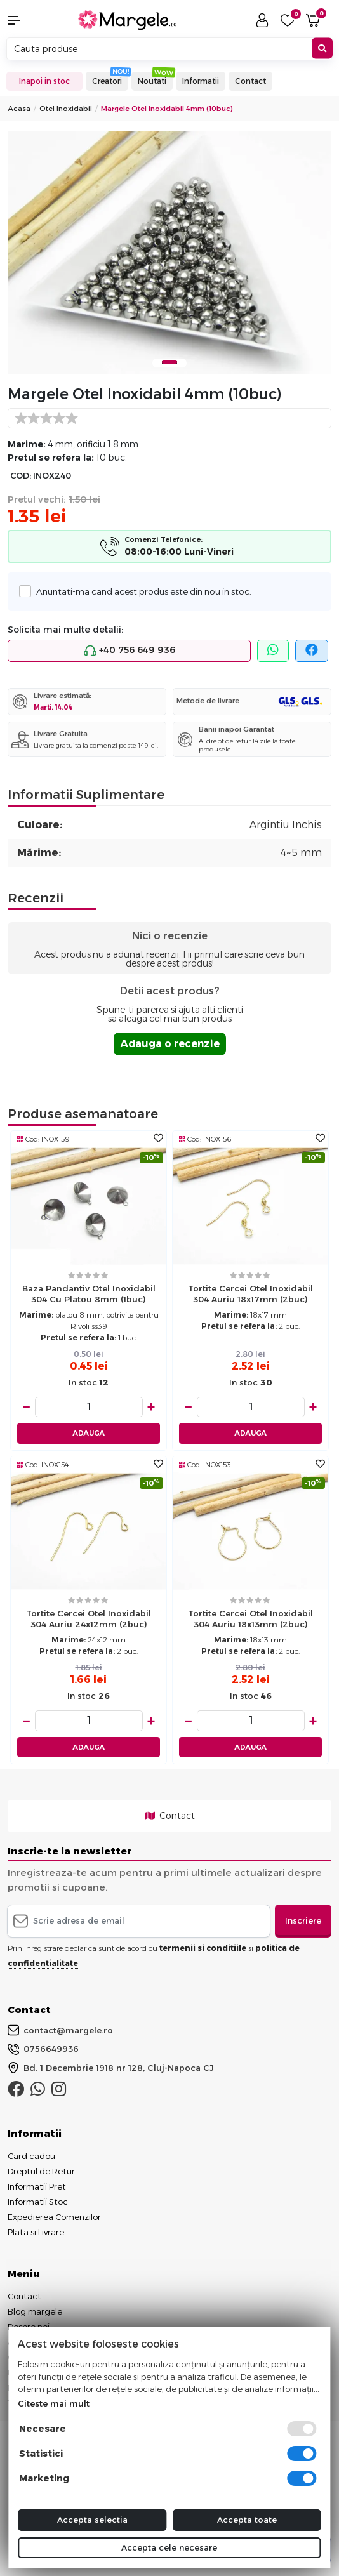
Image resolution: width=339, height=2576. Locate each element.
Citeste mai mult (54, 2403)
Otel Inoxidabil (65, 108)
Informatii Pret (37, 2186)
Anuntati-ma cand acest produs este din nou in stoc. (140, 591)
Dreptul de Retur (41, 2171)
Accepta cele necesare (169, 2547)
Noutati (152, 81)
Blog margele (35, 2311)
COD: (20, 475)
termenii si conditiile (202, 1948)
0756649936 (43, 2049)
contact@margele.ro (60, 2030)
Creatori (107, 81)
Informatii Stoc (38, 2201)
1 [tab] (169, 362)
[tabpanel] (169, 252)
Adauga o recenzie (170, 1044)
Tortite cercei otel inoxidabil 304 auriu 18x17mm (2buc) (250, 1293)
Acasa (19, 108)
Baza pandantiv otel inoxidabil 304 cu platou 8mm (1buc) (89, 1293)
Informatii (200, 81)
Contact (250, 81)
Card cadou (31, 2156)
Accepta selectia (92, 2519)
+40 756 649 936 (129, 650)
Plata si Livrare (36, 2232)
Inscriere (303, 1920)
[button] (28, 20)
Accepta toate (247, 2519)
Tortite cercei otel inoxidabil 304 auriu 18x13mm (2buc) (250, 1618)
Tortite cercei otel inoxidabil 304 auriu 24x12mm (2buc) (88, 1618)
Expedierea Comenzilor (54, 2217)
